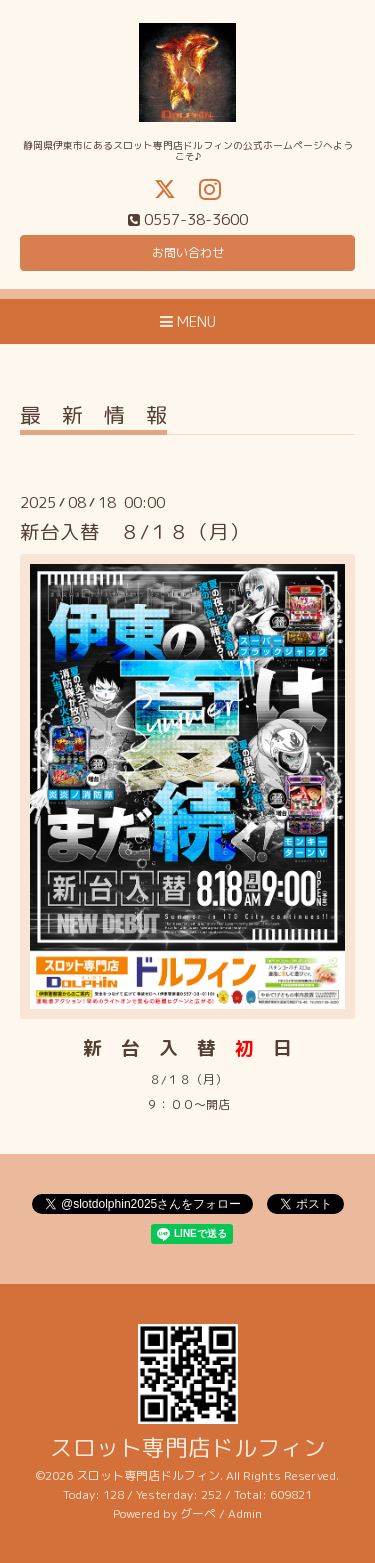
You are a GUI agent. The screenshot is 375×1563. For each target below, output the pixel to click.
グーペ (198, 1513)
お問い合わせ (188, 252)
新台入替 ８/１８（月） (134, 531)
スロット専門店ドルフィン (188, 1447)
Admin (245, 1513)
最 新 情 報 (93, 417)
